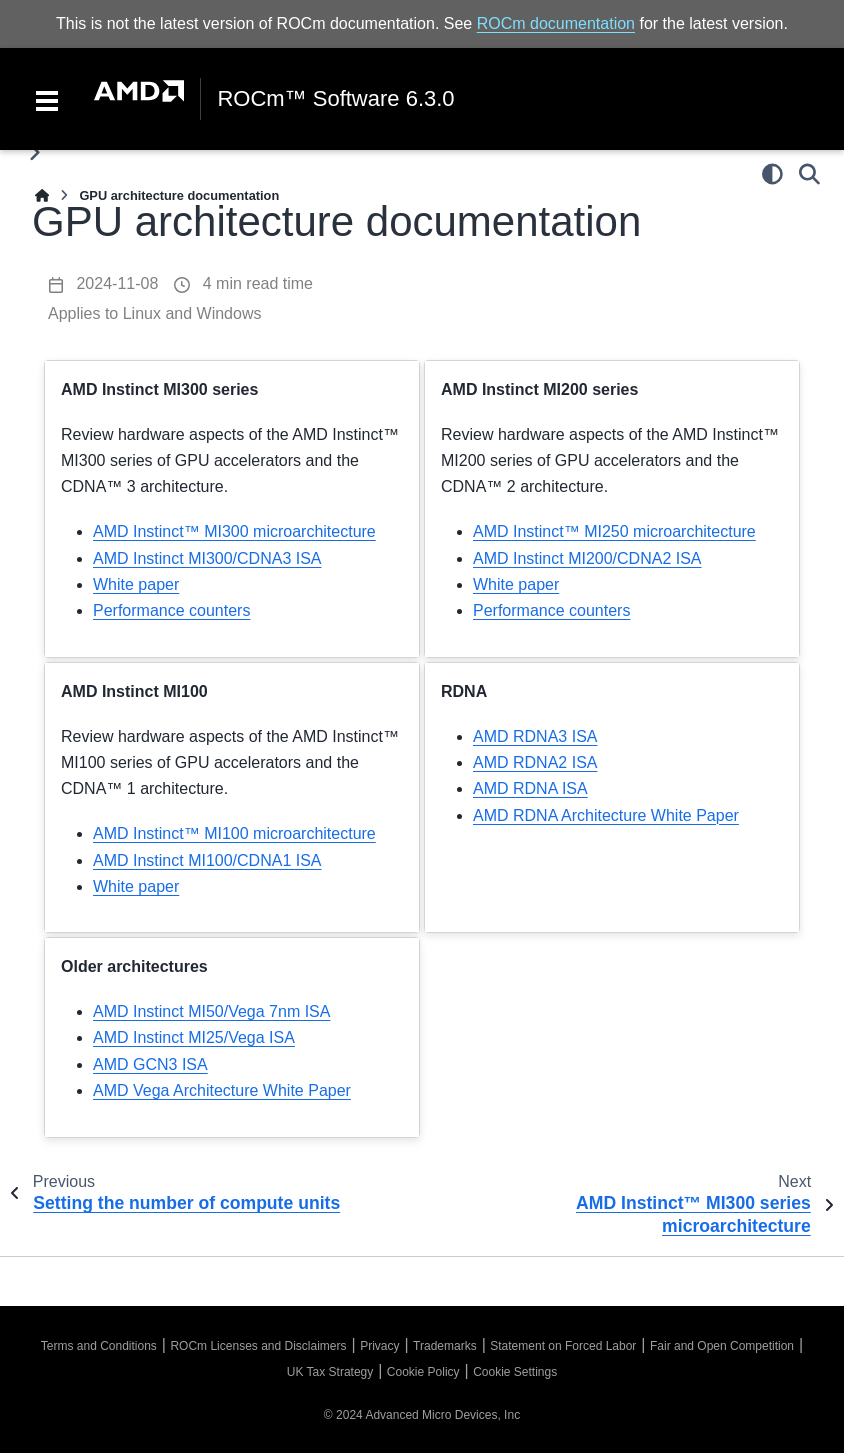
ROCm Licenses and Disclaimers (258, 1346)
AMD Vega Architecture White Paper (222, 1090)
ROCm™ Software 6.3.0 (335, 99)
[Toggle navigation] (47, 99)
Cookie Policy (423, 1372)
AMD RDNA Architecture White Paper (606, 815)
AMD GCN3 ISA (150, 1064)
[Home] (42, 195)
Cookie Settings (515, 1372)
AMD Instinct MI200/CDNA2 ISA (587, 558)
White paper (136, 584)
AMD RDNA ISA (530, 788)
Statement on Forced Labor (563, 1346)
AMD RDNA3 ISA (535, 736)
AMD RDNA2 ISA (535, 762)
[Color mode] (772, 174)
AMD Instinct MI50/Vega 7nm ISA (211, 1011)
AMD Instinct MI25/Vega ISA (194, 1037)
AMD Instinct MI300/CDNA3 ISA (207, 558)
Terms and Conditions (99, 1346)
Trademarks (445, 1346)
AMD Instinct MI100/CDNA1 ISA (207, 860)
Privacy (379, 1346)
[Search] (809, 174)
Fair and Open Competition (722, 1346)
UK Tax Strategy (330, 1372)
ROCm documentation (556, 23)
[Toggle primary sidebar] (34, 152)
